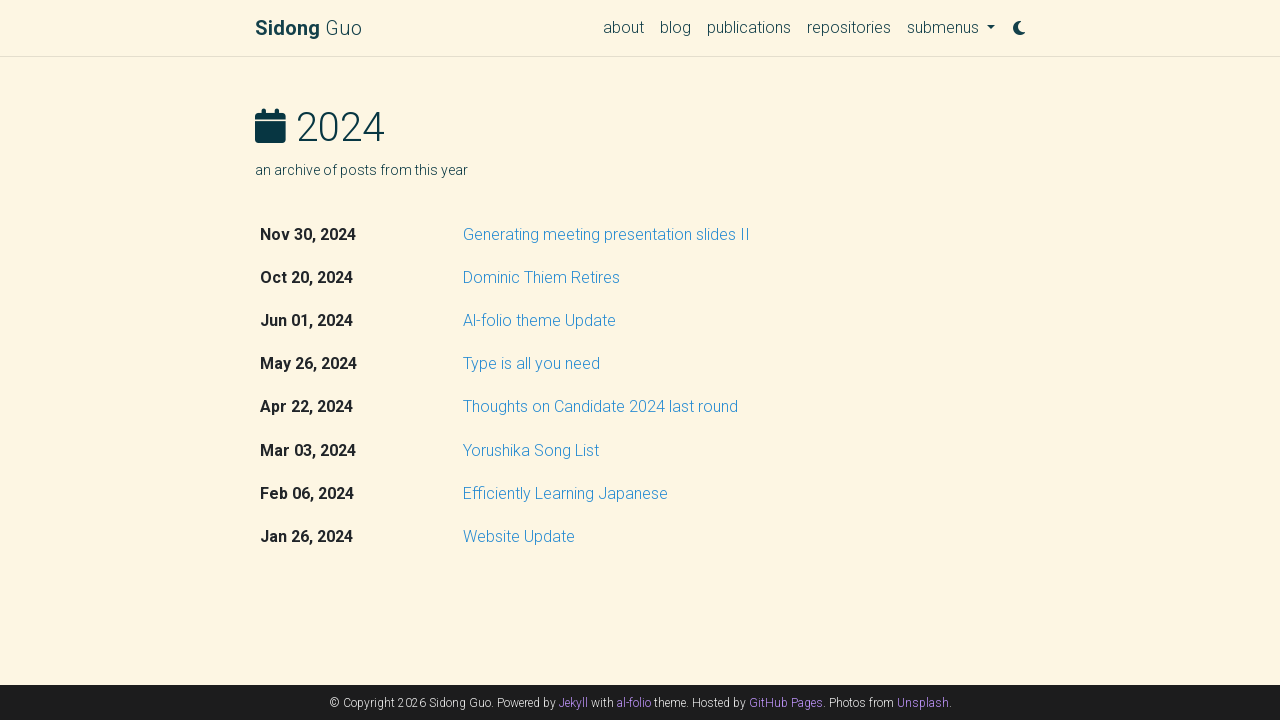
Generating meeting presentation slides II (606, 234)
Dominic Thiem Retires (541, 277)
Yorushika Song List (531, 450)
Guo (308, 28)
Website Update (519, 536)
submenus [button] (945, 27)
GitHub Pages (786, 703)
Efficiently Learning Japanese (565, 493)
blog (675, 27)
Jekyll (573, 703)
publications (749, 27)
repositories (849, 27)
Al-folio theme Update (539, 320)
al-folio (634, 703)
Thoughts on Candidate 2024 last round (600, 406)
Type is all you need (531, 363)
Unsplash (923, 703)
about (623, 27)
